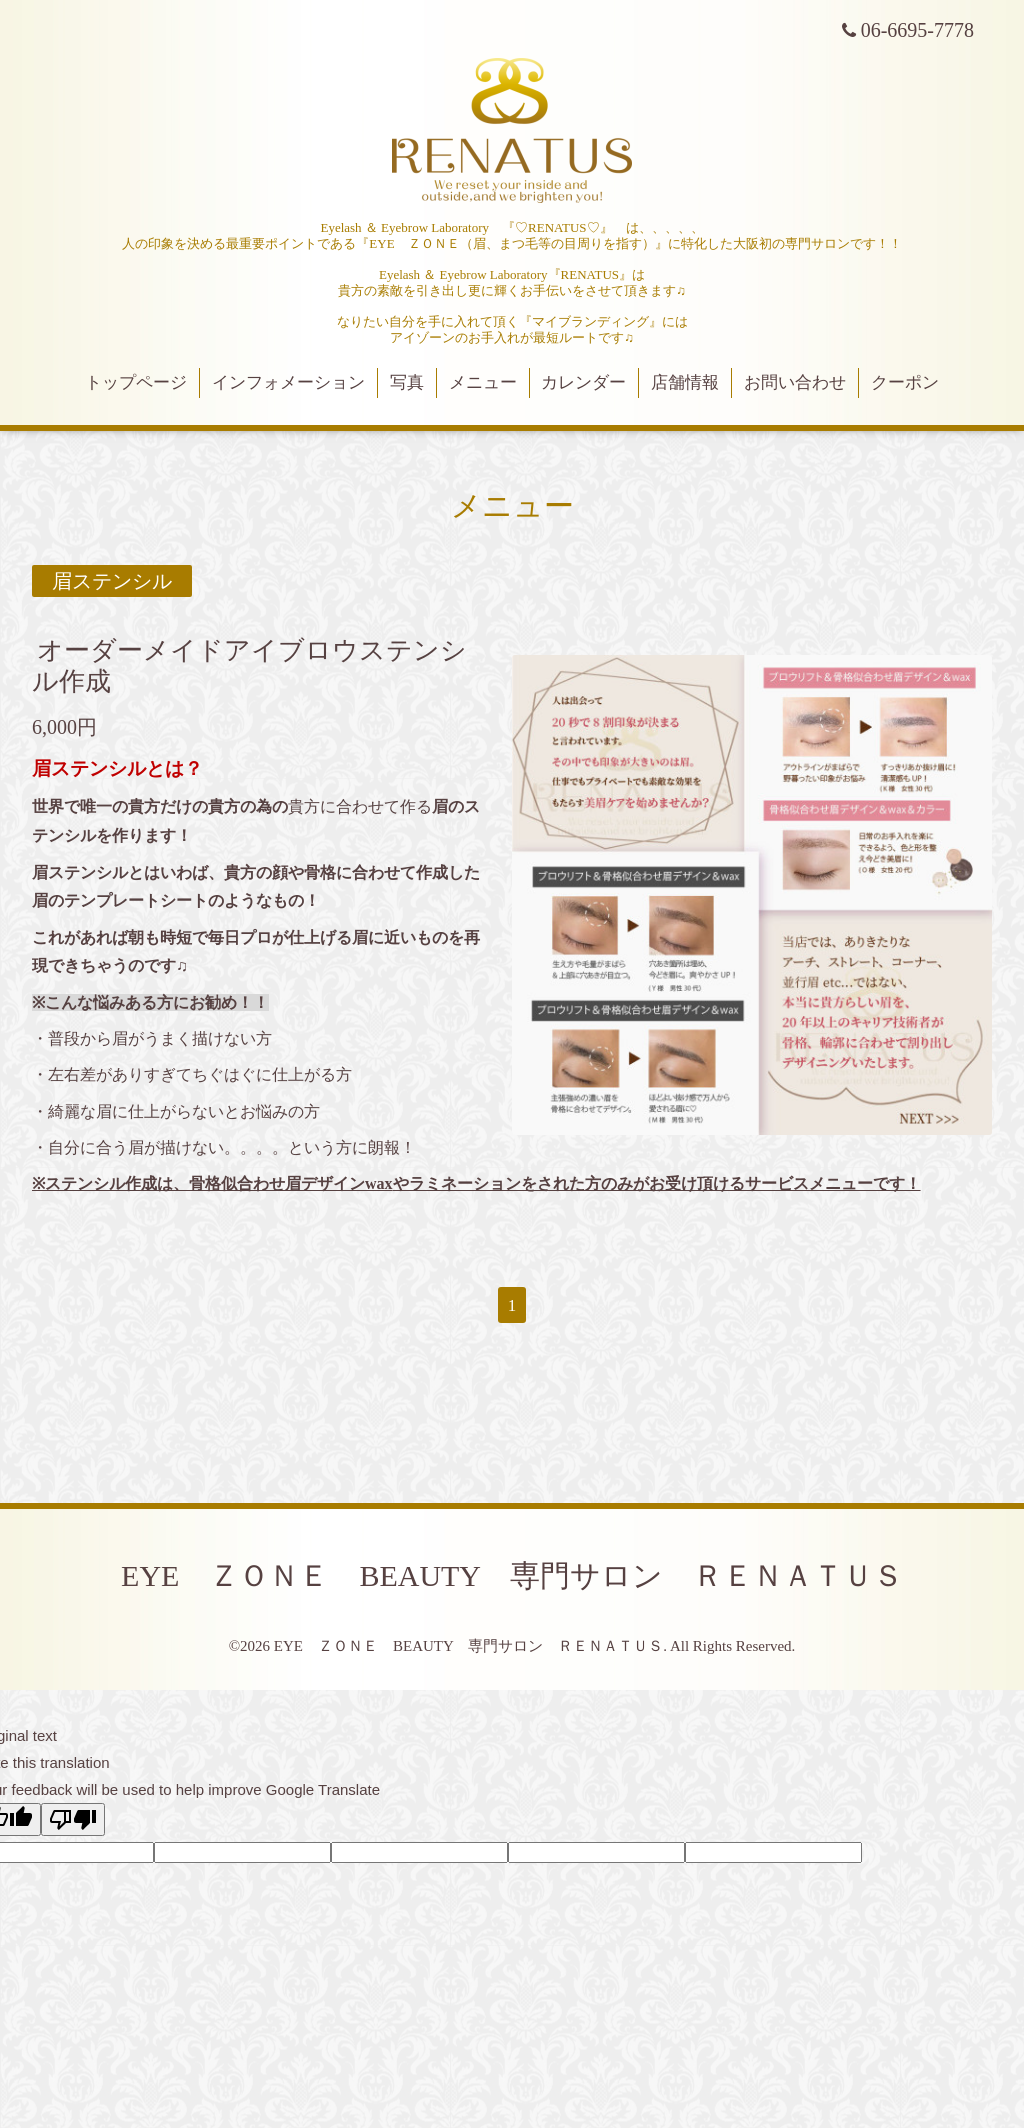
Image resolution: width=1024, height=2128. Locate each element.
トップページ (136, 382)
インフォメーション (288, 382)
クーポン (905, 382)
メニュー (483, 382)
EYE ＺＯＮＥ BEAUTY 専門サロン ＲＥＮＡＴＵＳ (512, 1575)
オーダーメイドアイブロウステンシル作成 (249, 666)
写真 (407, 382)
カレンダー (583, 382)
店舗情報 (685, 382)
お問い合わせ (795, 382)
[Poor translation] (73, 1819)
